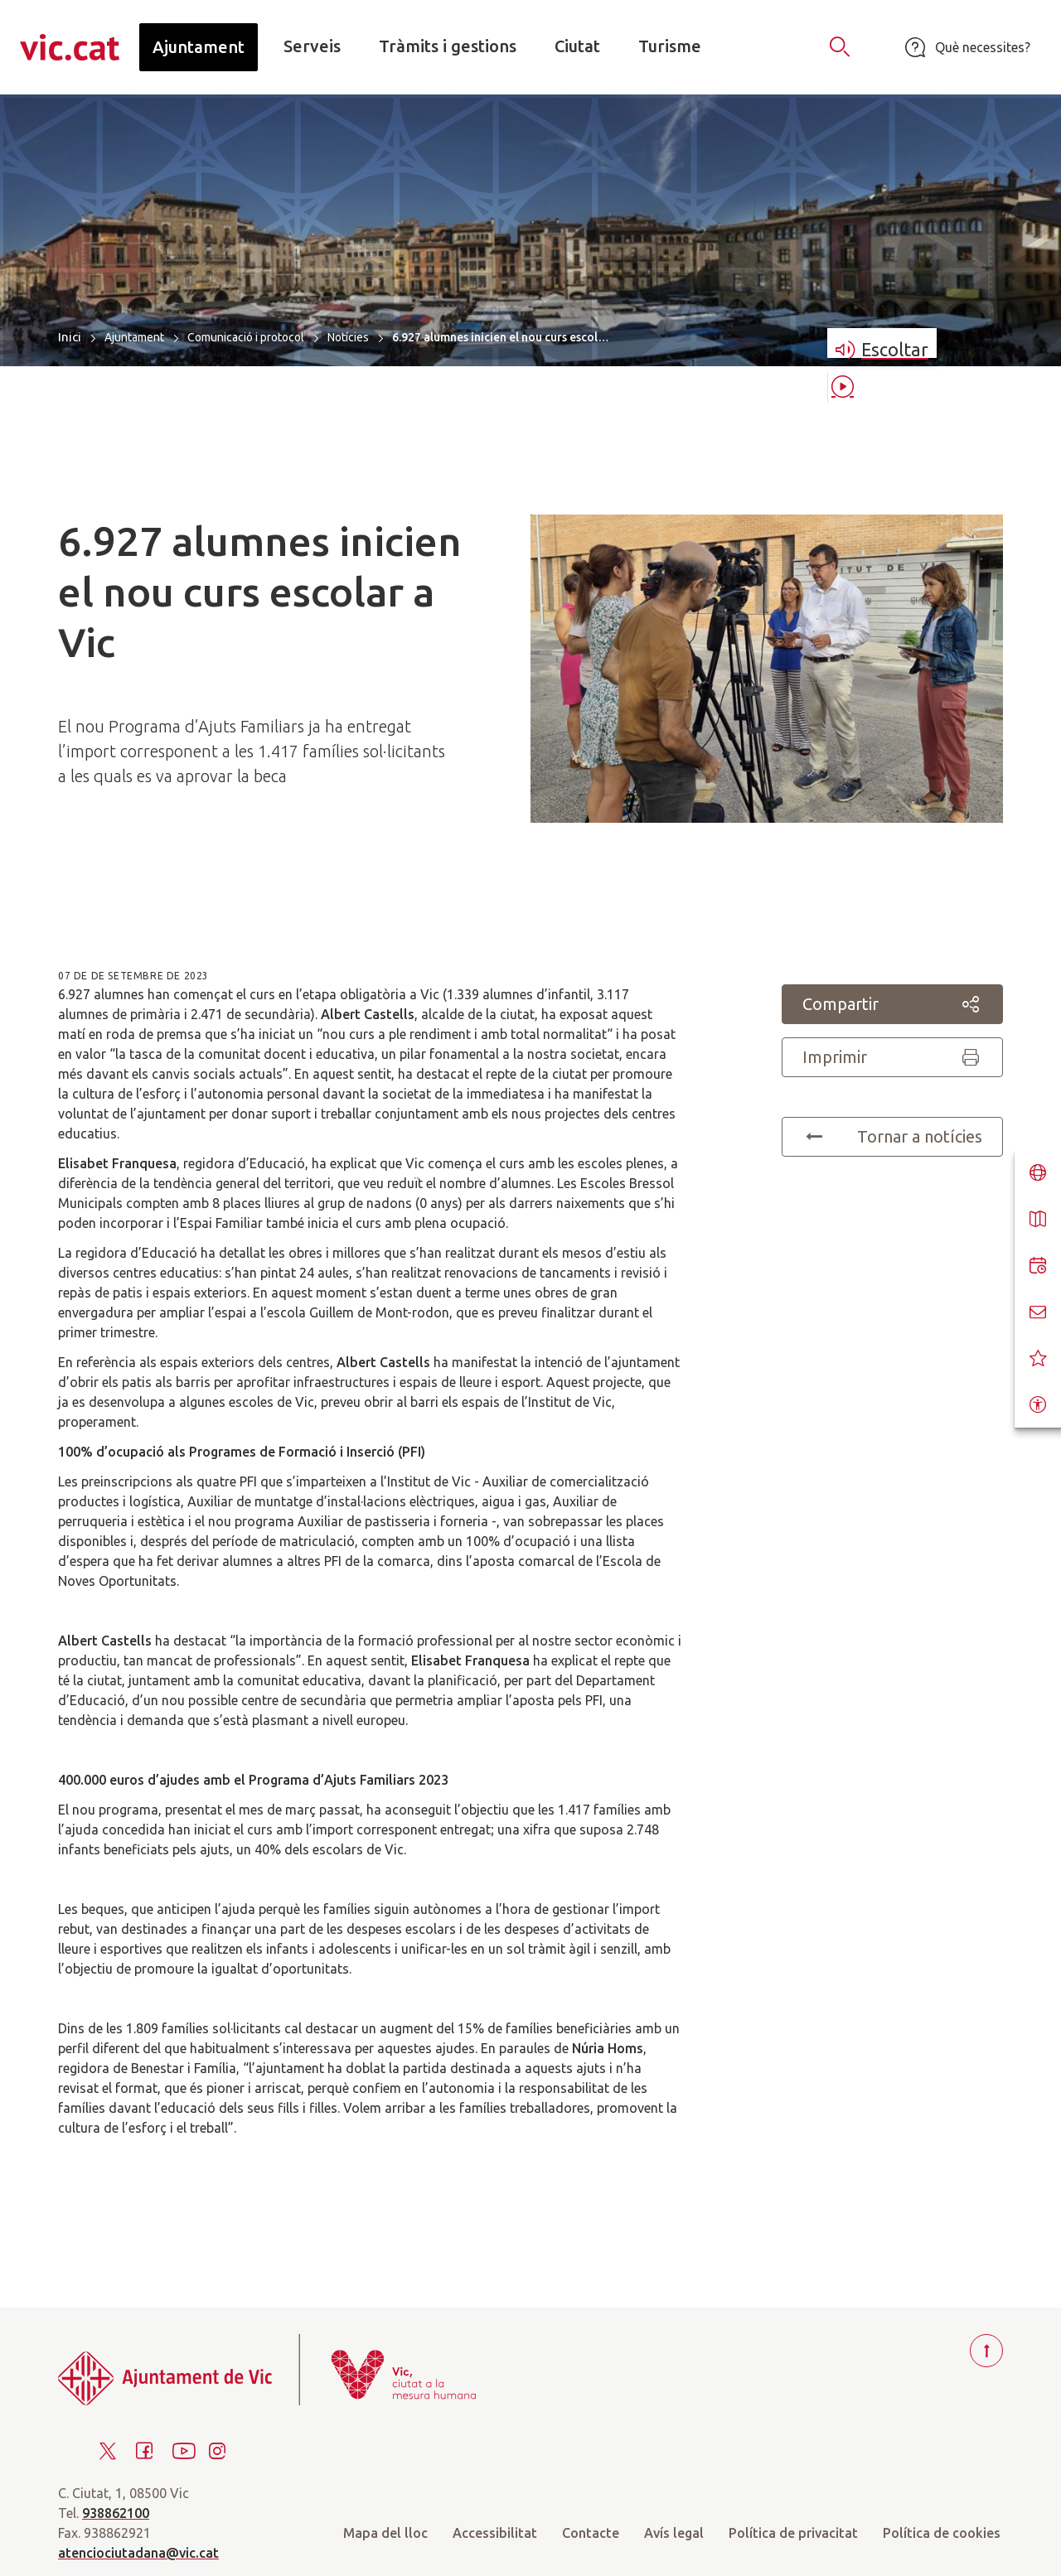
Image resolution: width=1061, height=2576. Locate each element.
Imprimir (892, 1057)
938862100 (115, 2513)
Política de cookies (941, 2532)
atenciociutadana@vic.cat (138, 2552)
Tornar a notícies (892, 1136)
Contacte (590, 2532)
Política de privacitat (793, 2532)
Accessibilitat (495, 2532)
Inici (69, 337)
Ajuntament (134, 337)
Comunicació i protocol (245, 337)
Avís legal (674, 2532)
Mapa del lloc (385, 2532)
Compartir (892, 1004)
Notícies (348, 337)
